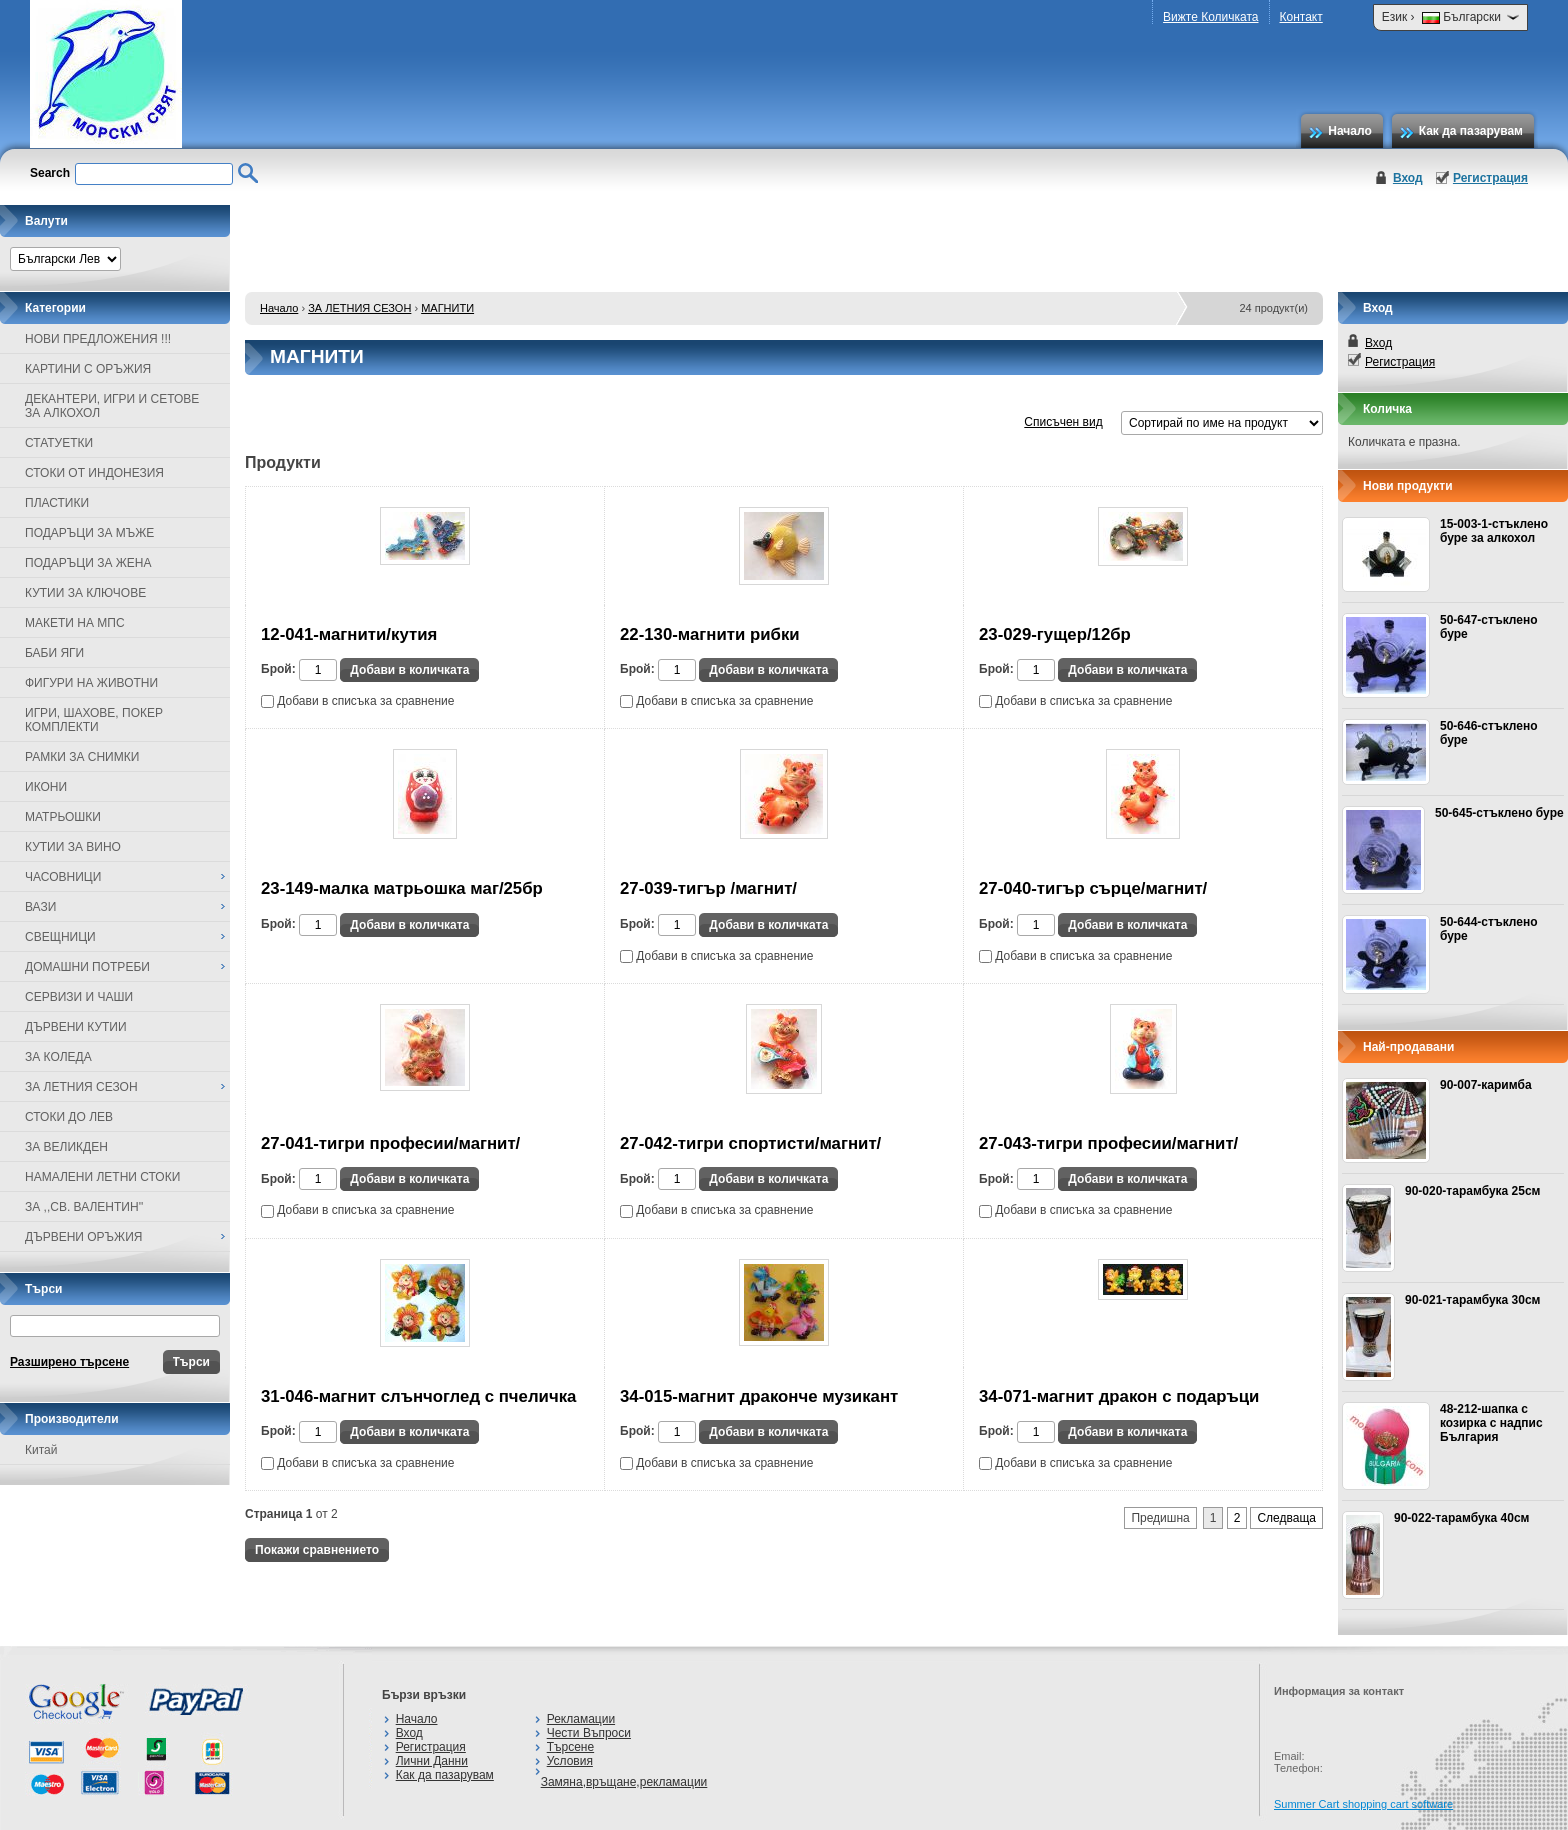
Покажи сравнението (317, 1550)
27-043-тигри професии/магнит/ (1108, 1143)
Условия (570, 1761)
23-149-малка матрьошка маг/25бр (402, 888)
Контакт (1301, 17)
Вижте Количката (1210, 17)
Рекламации (581, 1719)
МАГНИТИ (447, 308)
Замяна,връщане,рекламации (624, 1782)
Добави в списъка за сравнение (357, 701)
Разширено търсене (69, 1362)
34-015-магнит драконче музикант (759, 1396)
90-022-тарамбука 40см (1461, 1518)
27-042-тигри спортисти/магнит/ (750, 1143)
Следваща (1286, 1518)
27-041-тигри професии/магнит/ (390, 1143)
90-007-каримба (1486, 1085)
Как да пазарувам (1471, 131)
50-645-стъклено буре (1499, 813)
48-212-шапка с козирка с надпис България (1491, 1423)
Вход (1408, 178)
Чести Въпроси (589, 1733)
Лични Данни (432, 1761)
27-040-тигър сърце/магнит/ (1093, 888)
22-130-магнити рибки (710, 634)
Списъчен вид (1063, 422)
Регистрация (1490, 178)
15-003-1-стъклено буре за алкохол (1494, 531)
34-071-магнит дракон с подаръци (1119, 1396)
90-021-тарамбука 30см (1472, 1300)
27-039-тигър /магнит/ (708, 888)
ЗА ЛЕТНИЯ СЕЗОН (359, 308)
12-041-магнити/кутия (349, 634)
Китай (41, 1450)
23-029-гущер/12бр (1055, 634)
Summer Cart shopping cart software (1363, 1804)
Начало (1349, 131)
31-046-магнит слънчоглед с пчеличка (418, 1396)
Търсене (570, 1747)
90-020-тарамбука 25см (1472, 1191)
